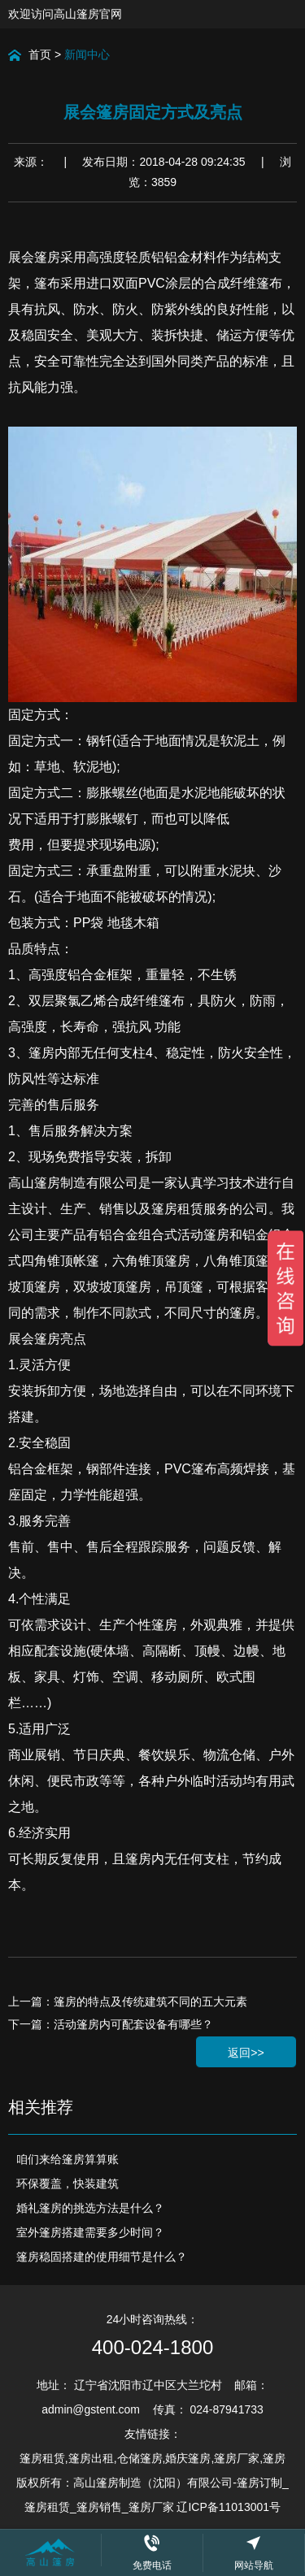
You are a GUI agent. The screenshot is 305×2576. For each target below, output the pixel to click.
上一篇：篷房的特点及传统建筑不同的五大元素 (127, 2001)
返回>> (246, 2052)
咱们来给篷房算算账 (67, 2159)
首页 (39, 54)
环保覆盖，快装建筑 (67, 2183)
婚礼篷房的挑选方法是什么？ (90, 2207)
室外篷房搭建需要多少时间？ (90, 2232)
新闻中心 (87, 54)
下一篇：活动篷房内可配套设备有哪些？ (110, 2024)
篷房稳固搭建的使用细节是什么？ (101, 2256)
